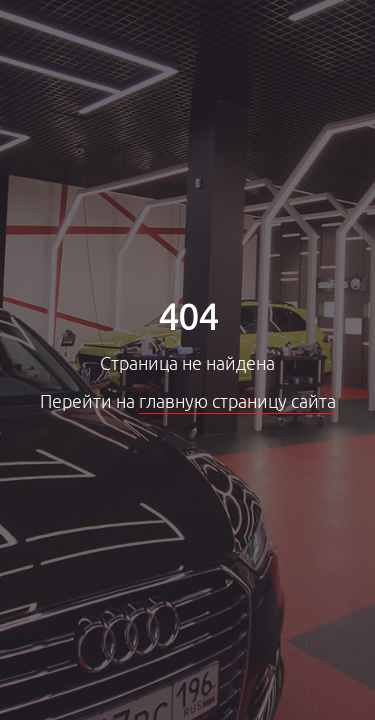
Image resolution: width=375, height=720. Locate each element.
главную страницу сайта (237, 402)
